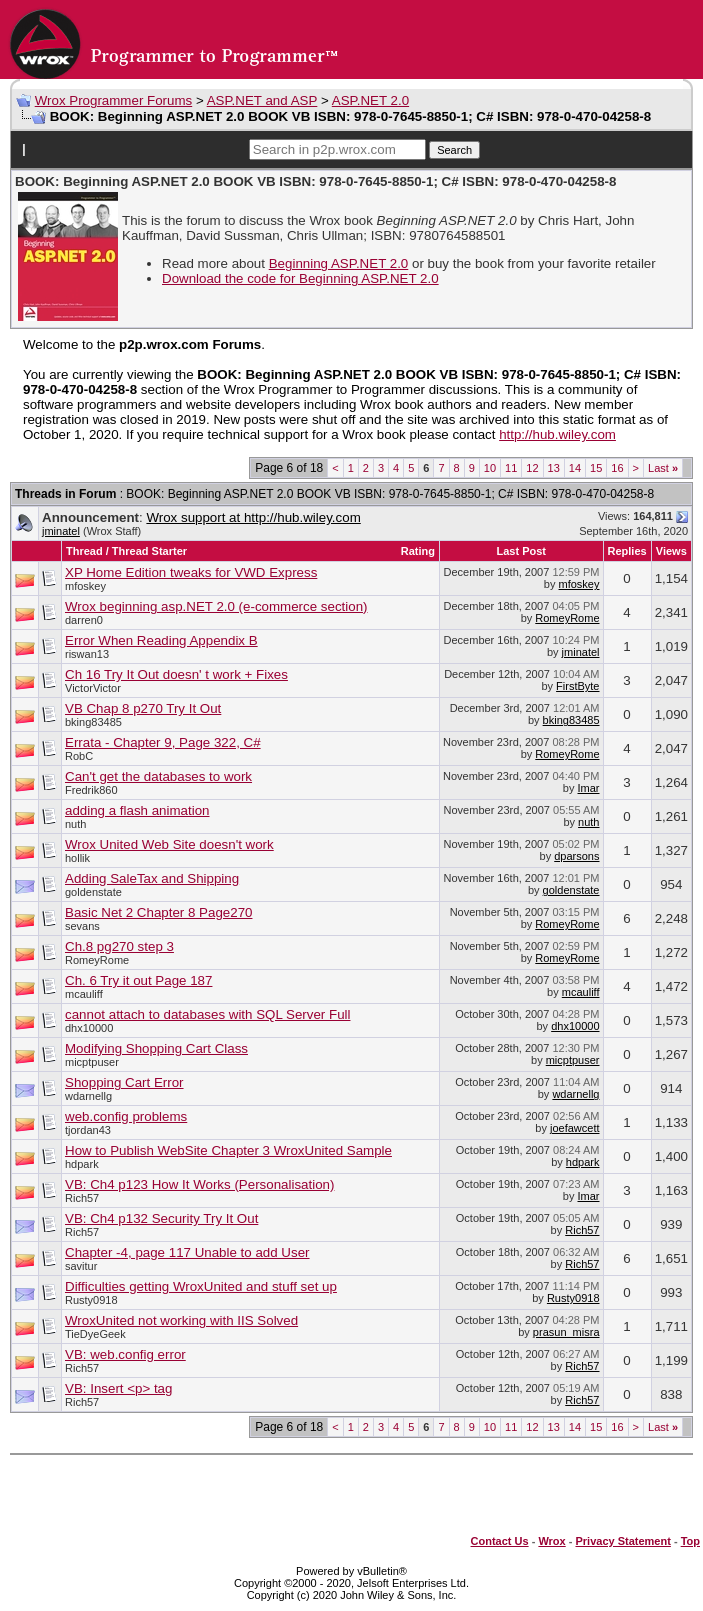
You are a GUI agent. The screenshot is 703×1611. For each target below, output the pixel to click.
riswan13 (87, 654)
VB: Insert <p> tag (118, 1388)
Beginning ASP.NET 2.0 (339, 263)
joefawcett (575, 1128)
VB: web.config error (125, 1354)
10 (490, 468)
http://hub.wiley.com (557, 434)
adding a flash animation (137, 810)
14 (575, 468)
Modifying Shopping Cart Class (156, 1048)
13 (554, 468)
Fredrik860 (91, 790)
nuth (75, 824)
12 (532, 468)
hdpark (82, 1164)
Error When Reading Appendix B (161, 640)
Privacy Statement (622, 1541)
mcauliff (84, 994)
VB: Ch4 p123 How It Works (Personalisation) (199, 1184)
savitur (81, 1266)
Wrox (551, 1541)
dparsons (576, 856)
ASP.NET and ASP (262, 100)
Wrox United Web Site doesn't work (169, 844)
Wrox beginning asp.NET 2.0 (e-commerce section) (216, 606)
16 (617, 468)
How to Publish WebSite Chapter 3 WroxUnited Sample (228, 1150)
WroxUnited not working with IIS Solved (181, 1320)
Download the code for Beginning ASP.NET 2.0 (300, 278)
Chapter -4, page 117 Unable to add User (187, 1252)
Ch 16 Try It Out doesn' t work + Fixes (176, 674)
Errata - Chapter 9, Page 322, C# (163, 742)
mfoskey (85, 586)
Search (454, 150)
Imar (589, 788)
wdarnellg (88, 1096)
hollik (77, 858)
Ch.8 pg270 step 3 (119, 946)
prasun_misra (566, 1332)
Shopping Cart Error (124, 1082)
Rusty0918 (91, 1300)
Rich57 (82, 1198)
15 (596, 468)
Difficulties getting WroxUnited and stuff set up (201, 1286)
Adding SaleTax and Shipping (152, 878)
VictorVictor (93, 688)
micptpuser (92, 1062)
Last (663, 468)
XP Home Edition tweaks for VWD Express (191, 572)
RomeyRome (567, 618)
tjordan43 (88, 1130)
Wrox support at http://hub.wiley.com (253, 517)
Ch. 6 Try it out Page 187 (138, 980)
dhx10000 (89, 1028)
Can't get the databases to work (158, 776)
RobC (79, 756)
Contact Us (500, 1541)
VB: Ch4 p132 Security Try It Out (161, 1218)
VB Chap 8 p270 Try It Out (143, 708)
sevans (82, 926)
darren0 (84, 620)
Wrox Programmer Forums (114, 100)
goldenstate (93, 892)
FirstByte (577, 686)
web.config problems (126, 1116)
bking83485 (93, 722)
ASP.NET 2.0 (370, 100)
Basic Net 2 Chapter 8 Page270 (158, 912)
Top (690, 1541)
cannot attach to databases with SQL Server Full (207, 1014)
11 (511, 468)
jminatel (61, 531)
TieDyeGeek (95, 1334)
